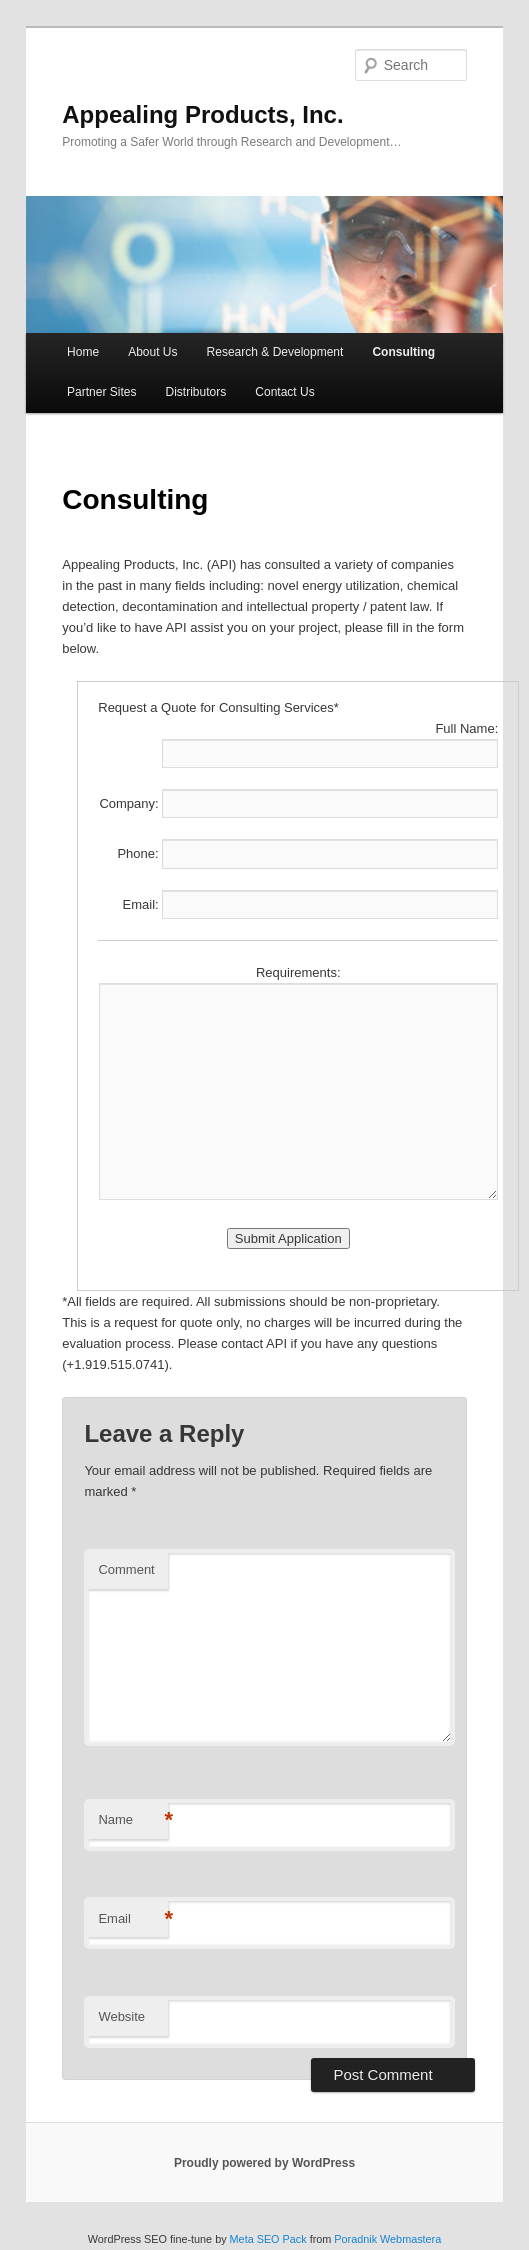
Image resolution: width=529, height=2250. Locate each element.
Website (121, 2016)
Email (133, 1919)
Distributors (196, 392)
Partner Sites (101, 392)
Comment (126, 1569)
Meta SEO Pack (268, 2239)
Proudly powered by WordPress (264, 2163)
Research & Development (275, 352)
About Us (152, 352)
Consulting (403, 352)
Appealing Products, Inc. (202, 114)
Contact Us (284, 392)
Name (133, 1820)
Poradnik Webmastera (387, 2239)
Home (83, 352)
